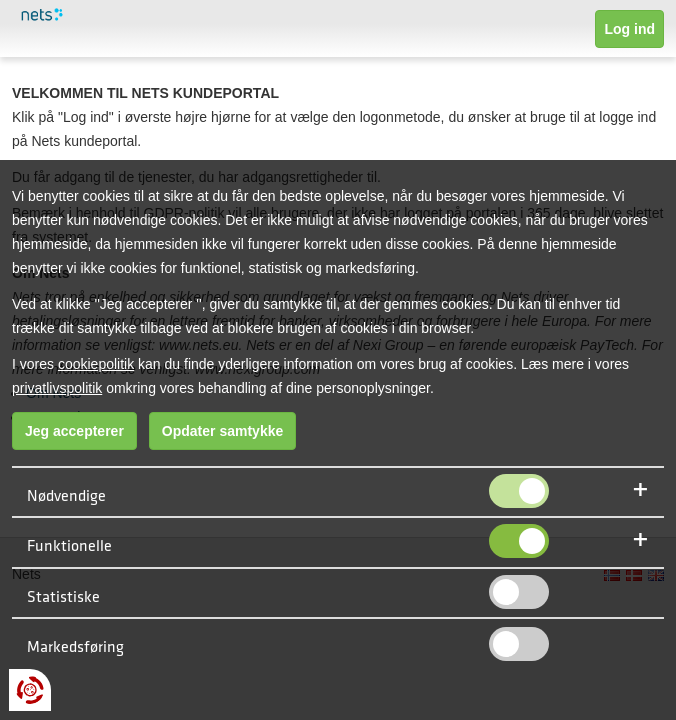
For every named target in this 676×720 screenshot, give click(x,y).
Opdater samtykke (222, 431)
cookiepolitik (96, 364)
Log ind (629, 29)
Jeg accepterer (74, 431)
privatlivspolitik (57, 388)
